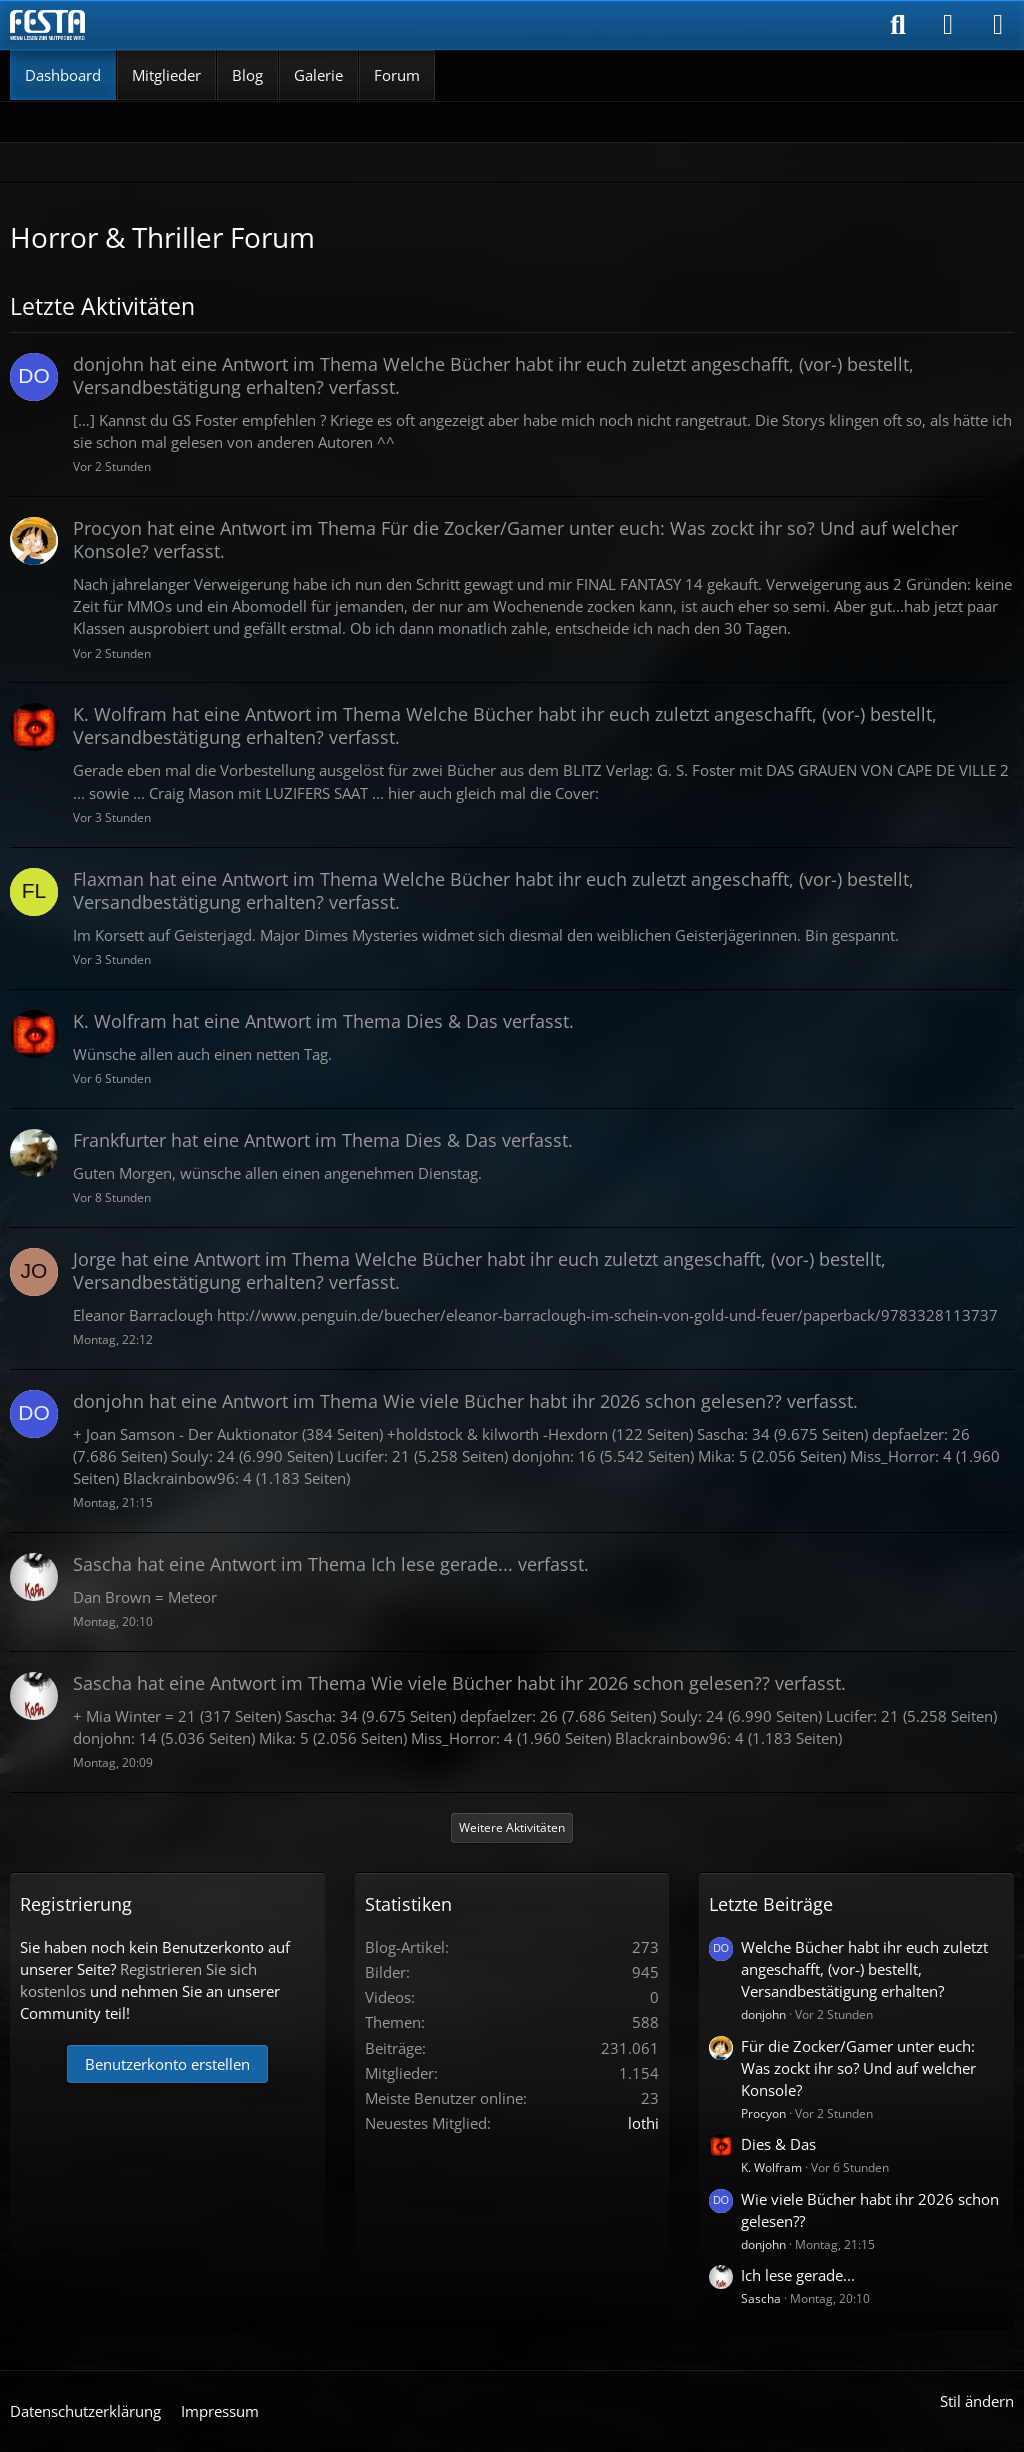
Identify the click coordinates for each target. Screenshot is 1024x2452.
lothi (643, 2123)
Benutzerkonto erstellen (167, 2064)
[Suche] (898, 25)
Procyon (763, 2113)
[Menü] (998, 25)
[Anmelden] (948, 25)
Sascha (761, 2298)
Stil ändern (977, 2401)
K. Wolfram (771, 2167)
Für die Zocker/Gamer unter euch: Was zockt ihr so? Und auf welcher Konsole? (858, 2068)
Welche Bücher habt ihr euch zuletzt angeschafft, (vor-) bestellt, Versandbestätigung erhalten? (864, 1969)
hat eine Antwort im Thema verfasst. (493, 375)
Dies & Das (778, 2144)
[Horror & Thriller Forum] (47, 25)
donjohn (763, 2014)
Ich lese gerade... (798, 2275)
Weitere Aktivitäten (512, 1827)
